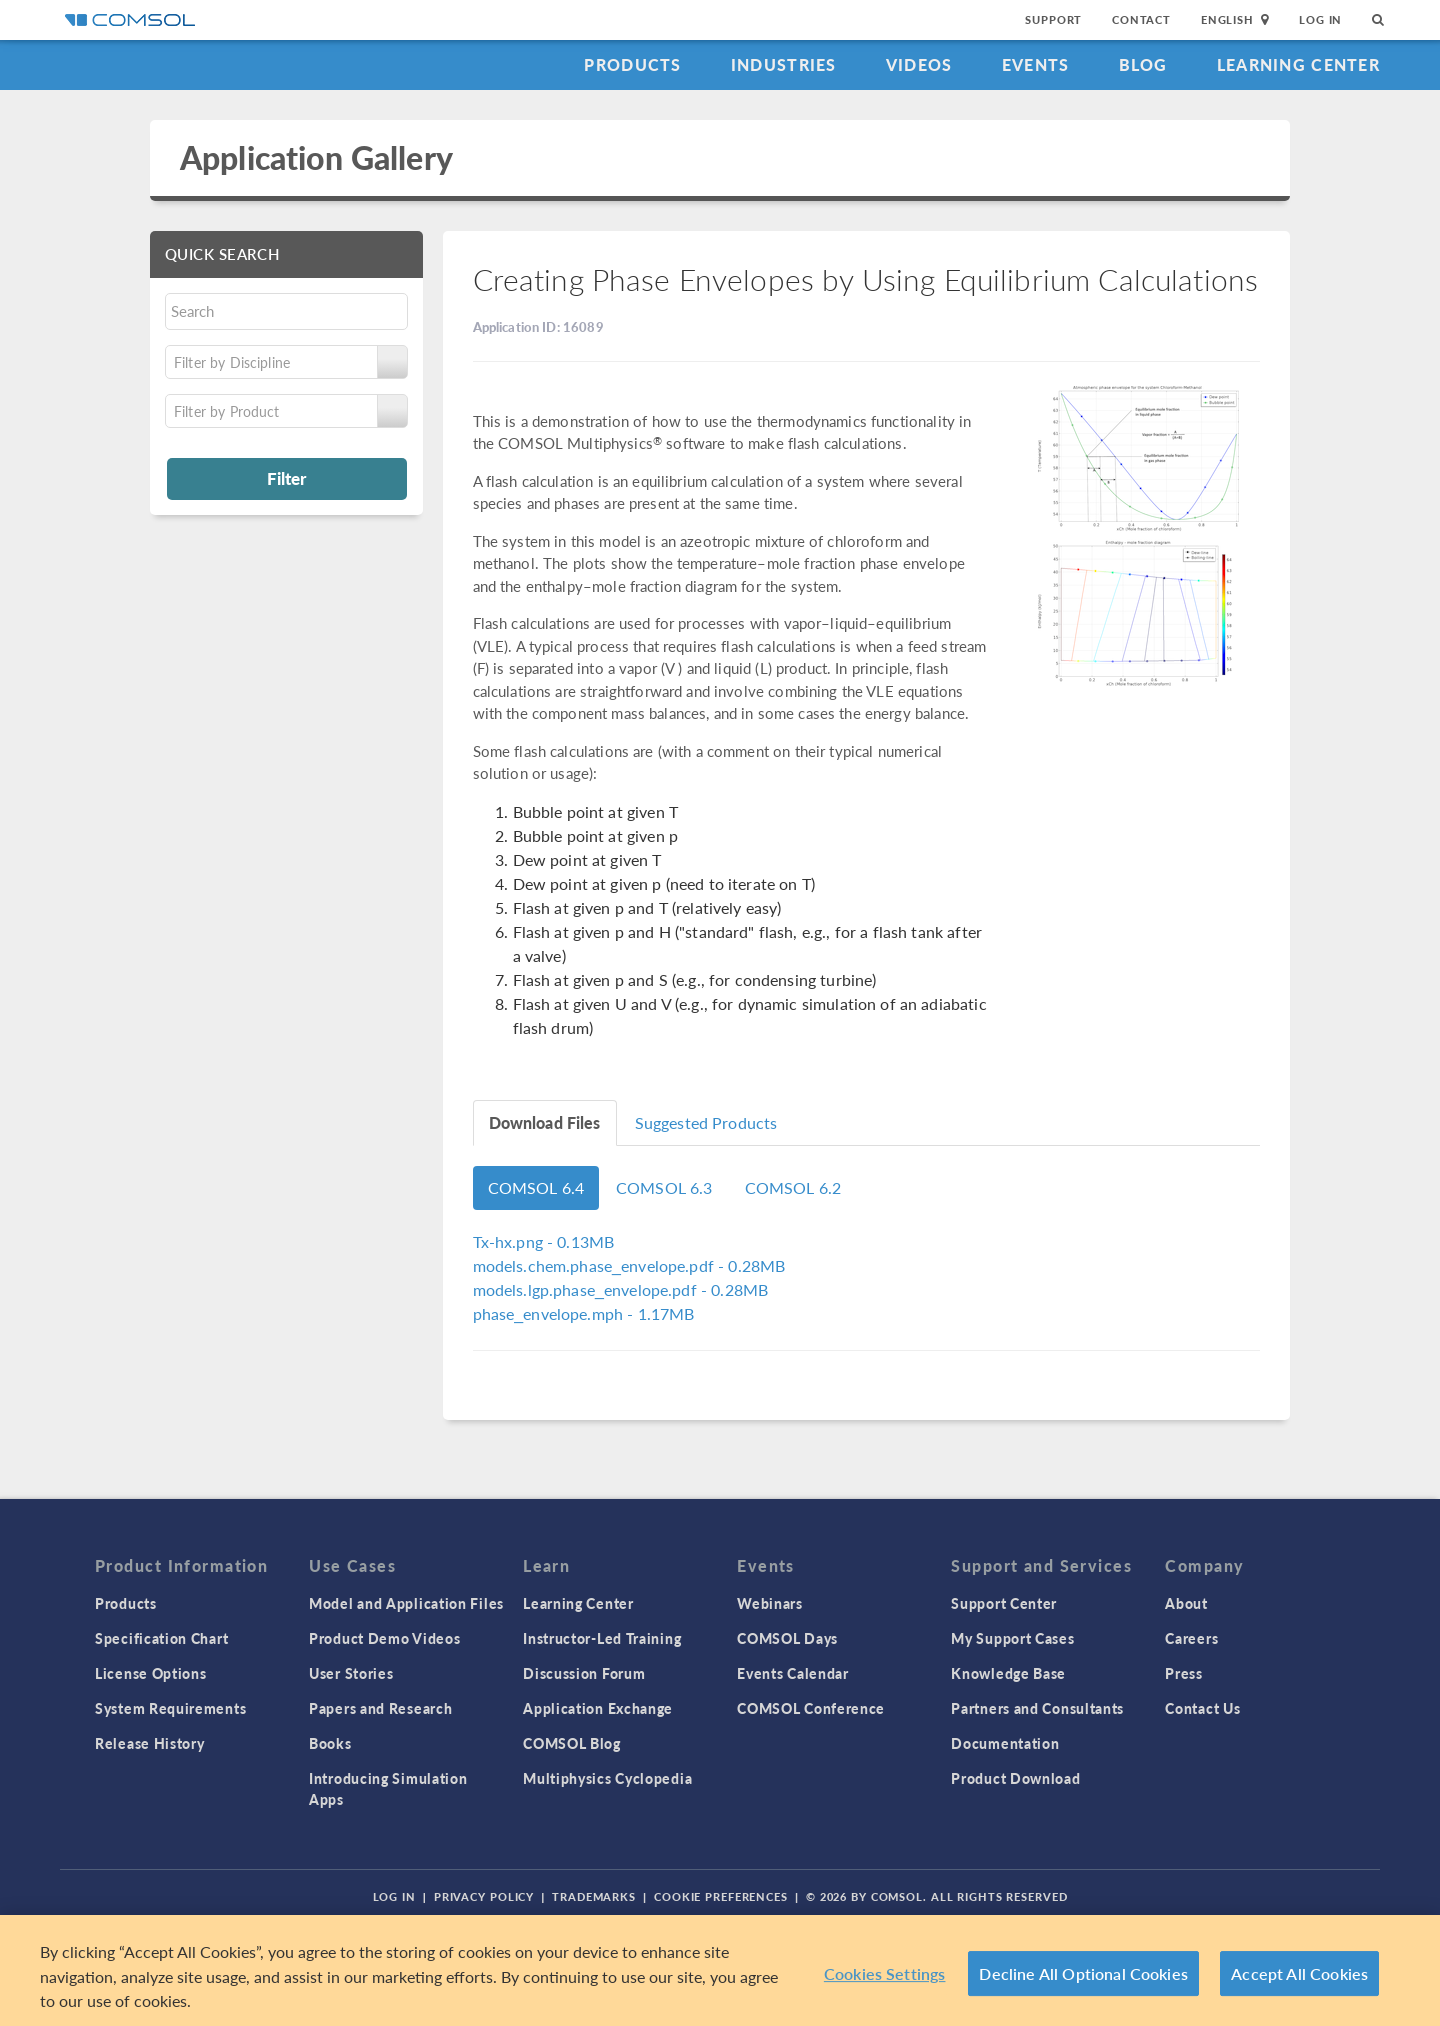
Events (1036, 64)
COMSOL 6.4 (536, 1187)
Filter (286, 478)
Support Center (1004, 1603)
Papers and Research (380, 1708)
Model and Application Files (406, 1603)
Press (1184, 1673)
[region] (720, 1970)
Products (632, 64)
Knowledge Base (1008, 1673)
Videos (919, 64)
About (1186, 1603)
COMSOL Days (787, 1638)
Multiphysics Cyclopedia (607, 1778)
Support (1053, 19)
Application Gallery (316, 157)
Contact (1141, 19)
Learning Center (1298, 64)
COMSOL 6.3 (664, 1187)
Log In (1320, 19)
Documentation (1005, 1743)
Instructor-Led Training (602, 1638)
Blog (1143, 64)
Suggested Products (706, 1122)
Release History (150, 1743)
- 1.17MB (584, 1313)
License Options (151, 1673)
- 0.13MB (544, 1241)
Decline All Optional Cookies (1083, 1973)
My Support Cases (1012, 1638)
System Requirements (170, 1708)
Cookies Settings (885, 1973)
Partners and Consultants (1037, 1708)
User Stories (351, 1673)
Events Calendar (793, 1673)
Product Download (1015, 1778)
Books (330, 1743)
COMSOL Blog (572, 1743)
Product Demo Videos (384, 1638)
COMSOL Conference (811, 1708)
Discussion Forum (584, 1673)
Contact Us (1202, 1708)
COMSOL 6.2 (793, 1187)
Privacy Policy (484, 1896)
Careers (1191, 1638)
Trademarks (594, 1896)
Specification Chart (161, 1638)
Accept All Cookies (1299, 1973)
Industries (784, 64)
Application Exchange (598, 1708)
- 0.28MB (629, 1265)
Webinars (770, 1603)
